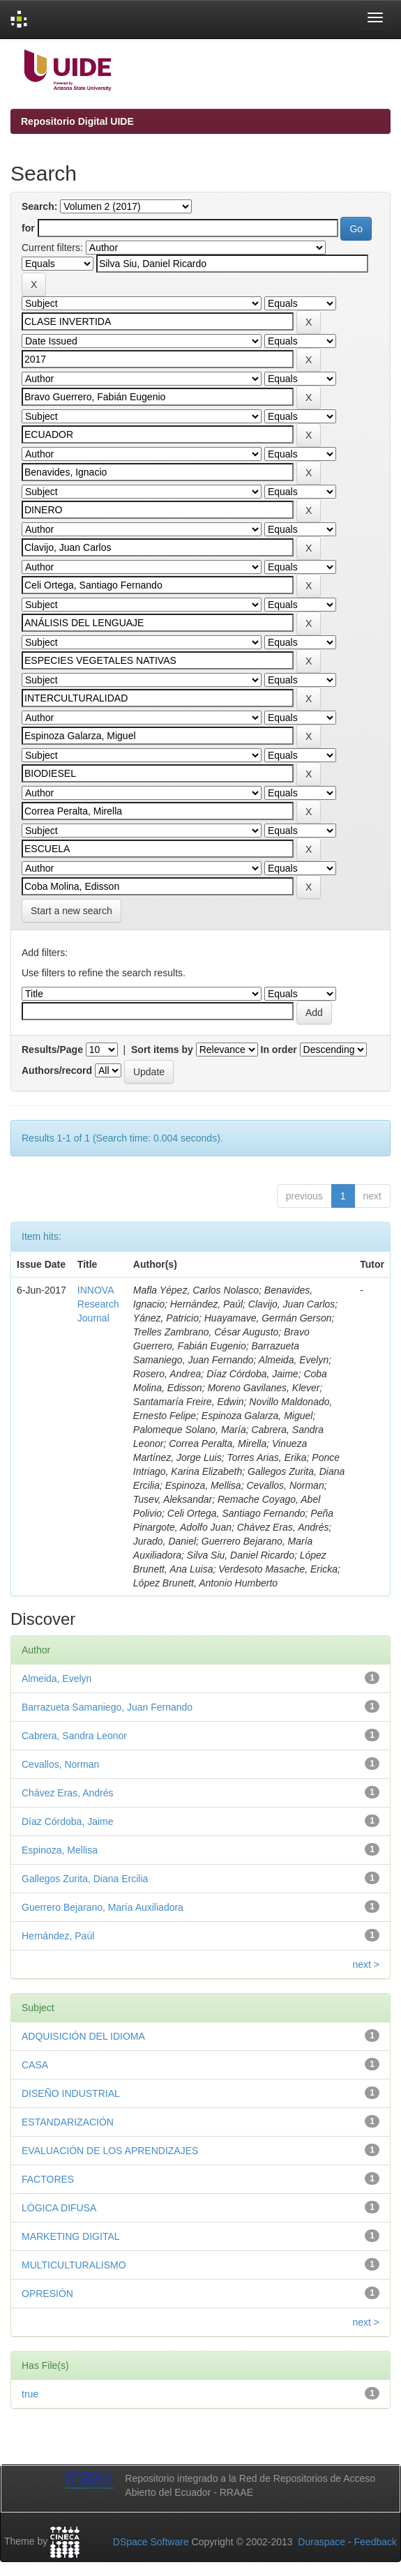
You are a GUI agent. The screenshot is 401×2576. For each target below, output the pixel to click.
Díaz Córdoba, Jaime (68, 1821)
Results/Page (52, 1049)
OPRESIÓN (47, 2293)
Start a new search (71, 910)
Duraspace (321, 2541)
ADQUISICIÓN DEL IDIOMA (83, 2036)
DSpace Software (151, 2541)
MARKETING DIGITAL (71, 2236)
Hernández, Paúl (58, 1935)
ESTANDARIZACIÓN (68, 2122)
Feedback (375, 2541)
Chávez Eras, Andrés (68, 1792)
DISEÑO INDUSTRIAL (71, 2093)
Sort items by (162, 1049)
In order (279, 1049)
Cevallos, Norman (60, 1764)
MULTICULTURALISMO (74, 2265)
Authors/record (57, 1070)
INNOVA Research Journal (98, 1304)
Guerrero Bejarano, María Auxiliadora (102, 1907)
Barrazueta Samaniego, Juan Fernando (107, 1707)
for (28, 228)
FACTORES (48, 2179)
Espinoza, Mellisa (60, 1850)
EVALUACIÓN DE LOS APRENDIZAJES (110, 2150)
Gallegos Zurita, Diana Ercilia (85, 1878)
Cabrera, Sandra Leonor (74, 1735)
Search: (39, 206)
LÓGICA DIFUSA (59, 2207)
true (30, 2394)
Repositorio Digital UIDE (77, 121)
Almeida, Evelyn (56, 1678)
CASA (35, 2064)
